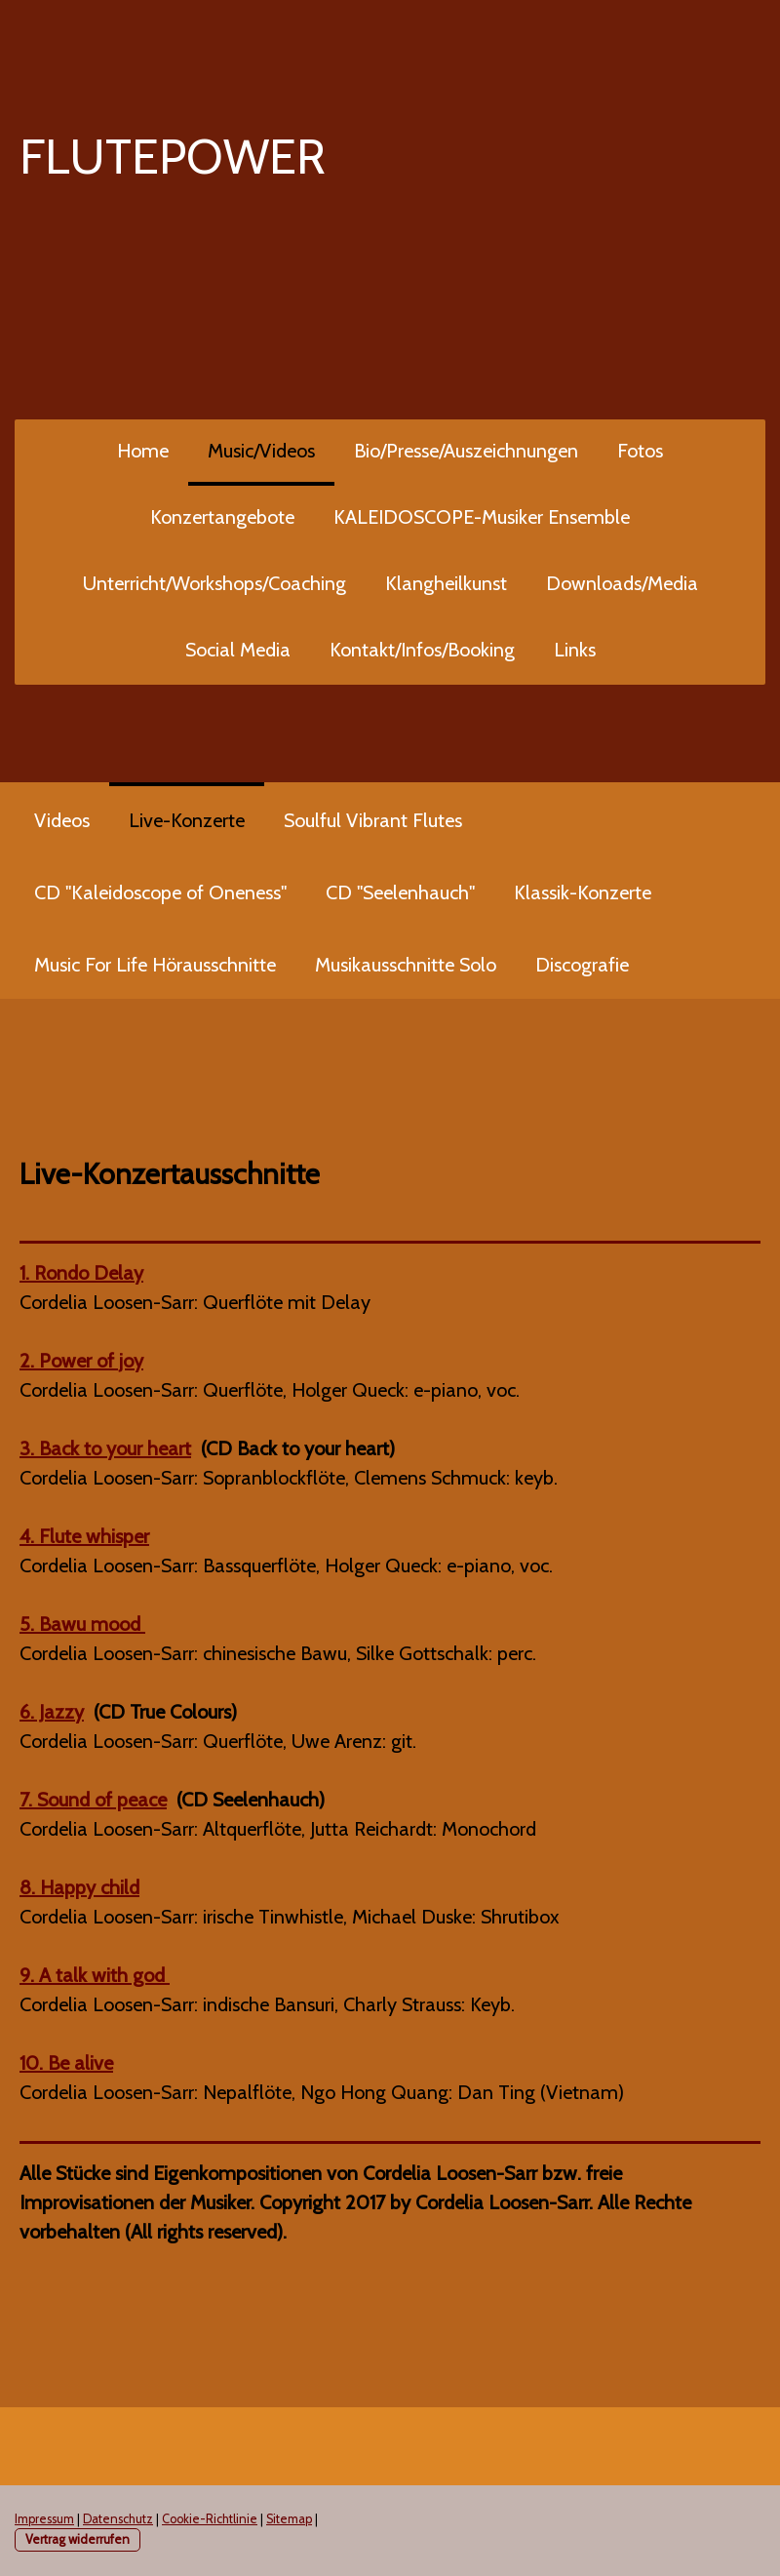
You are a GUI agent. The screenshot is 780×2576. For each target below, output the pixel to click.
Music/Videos (261, 450)
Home (143, 450)
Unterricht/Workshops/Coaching (214, 583)
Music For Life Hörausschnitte (155, 964)
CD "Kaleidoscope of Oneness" (160, 892)
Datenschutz (118, 2519)
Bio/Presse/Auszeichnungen (466, 450)
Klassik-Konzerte (582, 892)
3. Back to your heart (105, 1448)
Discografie (582, 964)
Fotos (640, 450)
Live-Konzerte (187, 820)
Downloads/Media (622, 583)
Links (575, 649)
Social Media (238, 649)
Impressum (44, 2519)
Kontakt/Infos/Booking (422, 649)
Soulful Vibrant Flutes (373, 820)
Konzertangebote (222, 517)
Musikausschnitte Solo (405, 964)
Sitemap (289, 2519)
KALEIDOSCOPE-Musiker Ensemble (481, 517)
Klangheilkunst (446, 583)
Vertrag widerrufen (77, 2539)
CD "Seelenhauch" (400, 892)
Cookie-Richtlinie (209, 2519)
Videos (62, 820)
